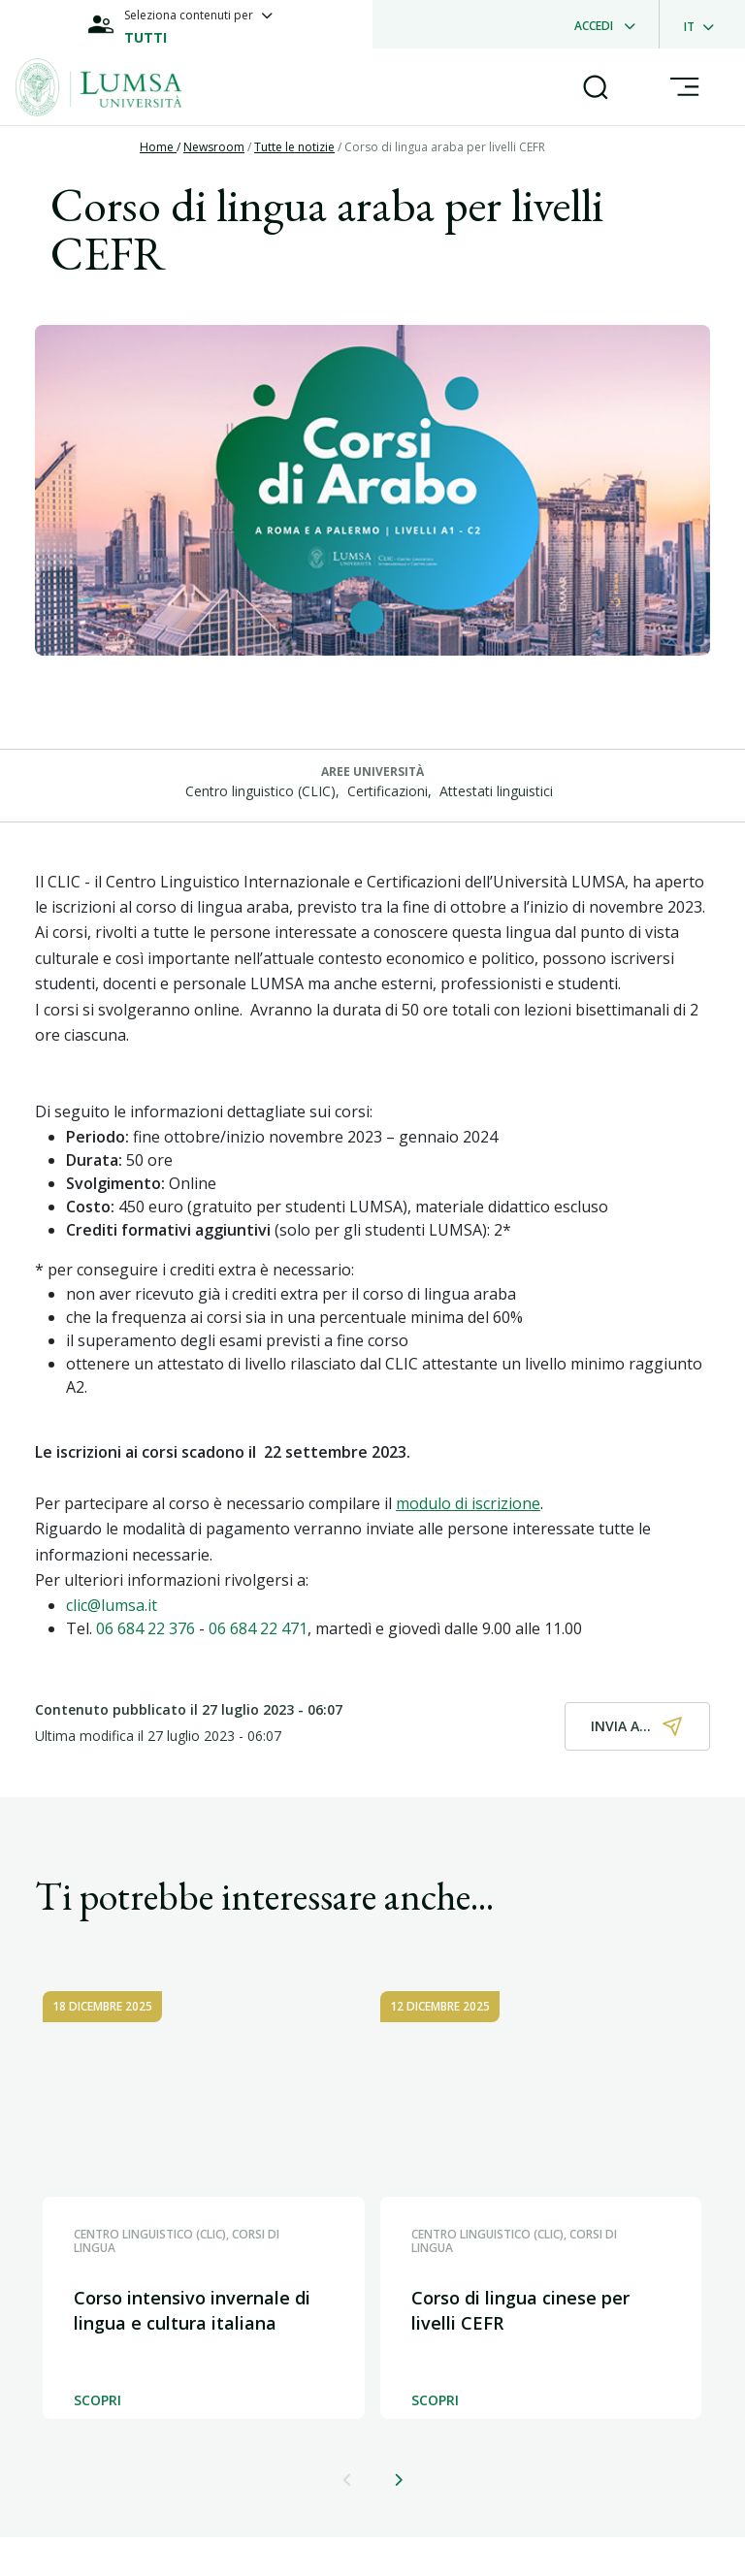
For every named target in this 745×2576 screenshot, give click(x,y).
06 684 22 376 (145, 1628)
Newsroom (213, 147)
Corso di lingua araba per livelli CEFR (444, 147)
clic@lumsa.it (111, 1605)
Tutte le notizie (294, 147)
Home (158, 147)
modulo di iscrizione (468, 1503)
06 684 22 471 (258, 1628)
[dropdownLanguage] (705, 24)
